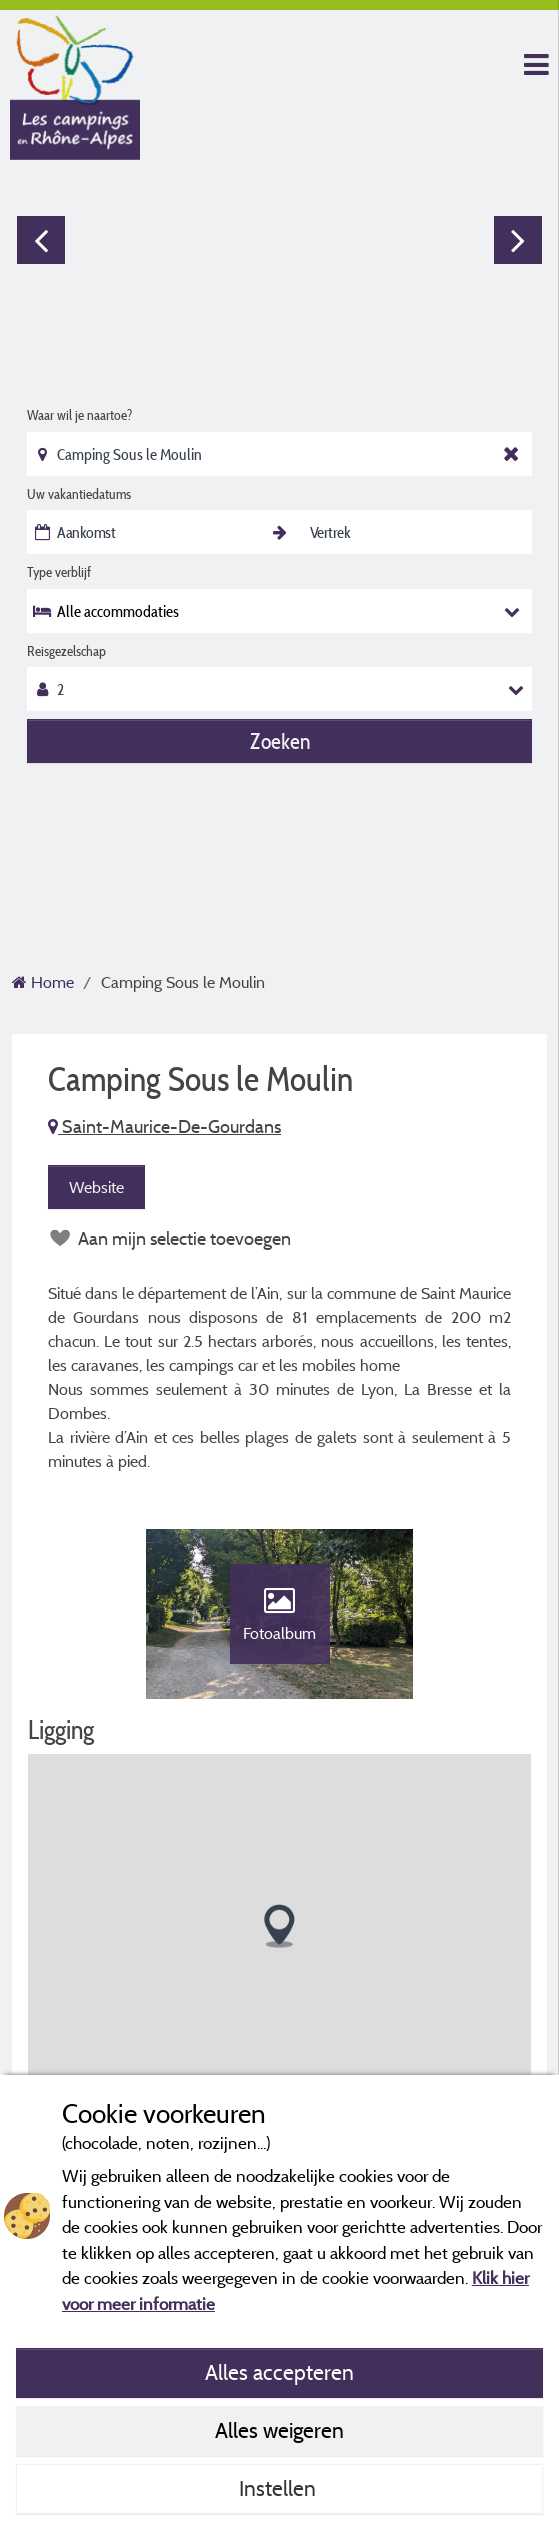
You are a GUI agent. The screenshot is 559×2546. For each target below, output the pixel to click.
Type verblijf (59, 572)
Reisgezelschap (66, 651)
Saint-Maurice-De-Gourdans (164, 1126)
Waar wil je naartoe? (79, 415)
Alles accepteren (279, 2372)
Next (518, 240)
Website (96, 1187)
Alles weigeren (279, 2430)
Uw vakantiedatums (79, 494)
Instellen (280, 2488)
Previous (41, 240)
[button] (279, 1926)
